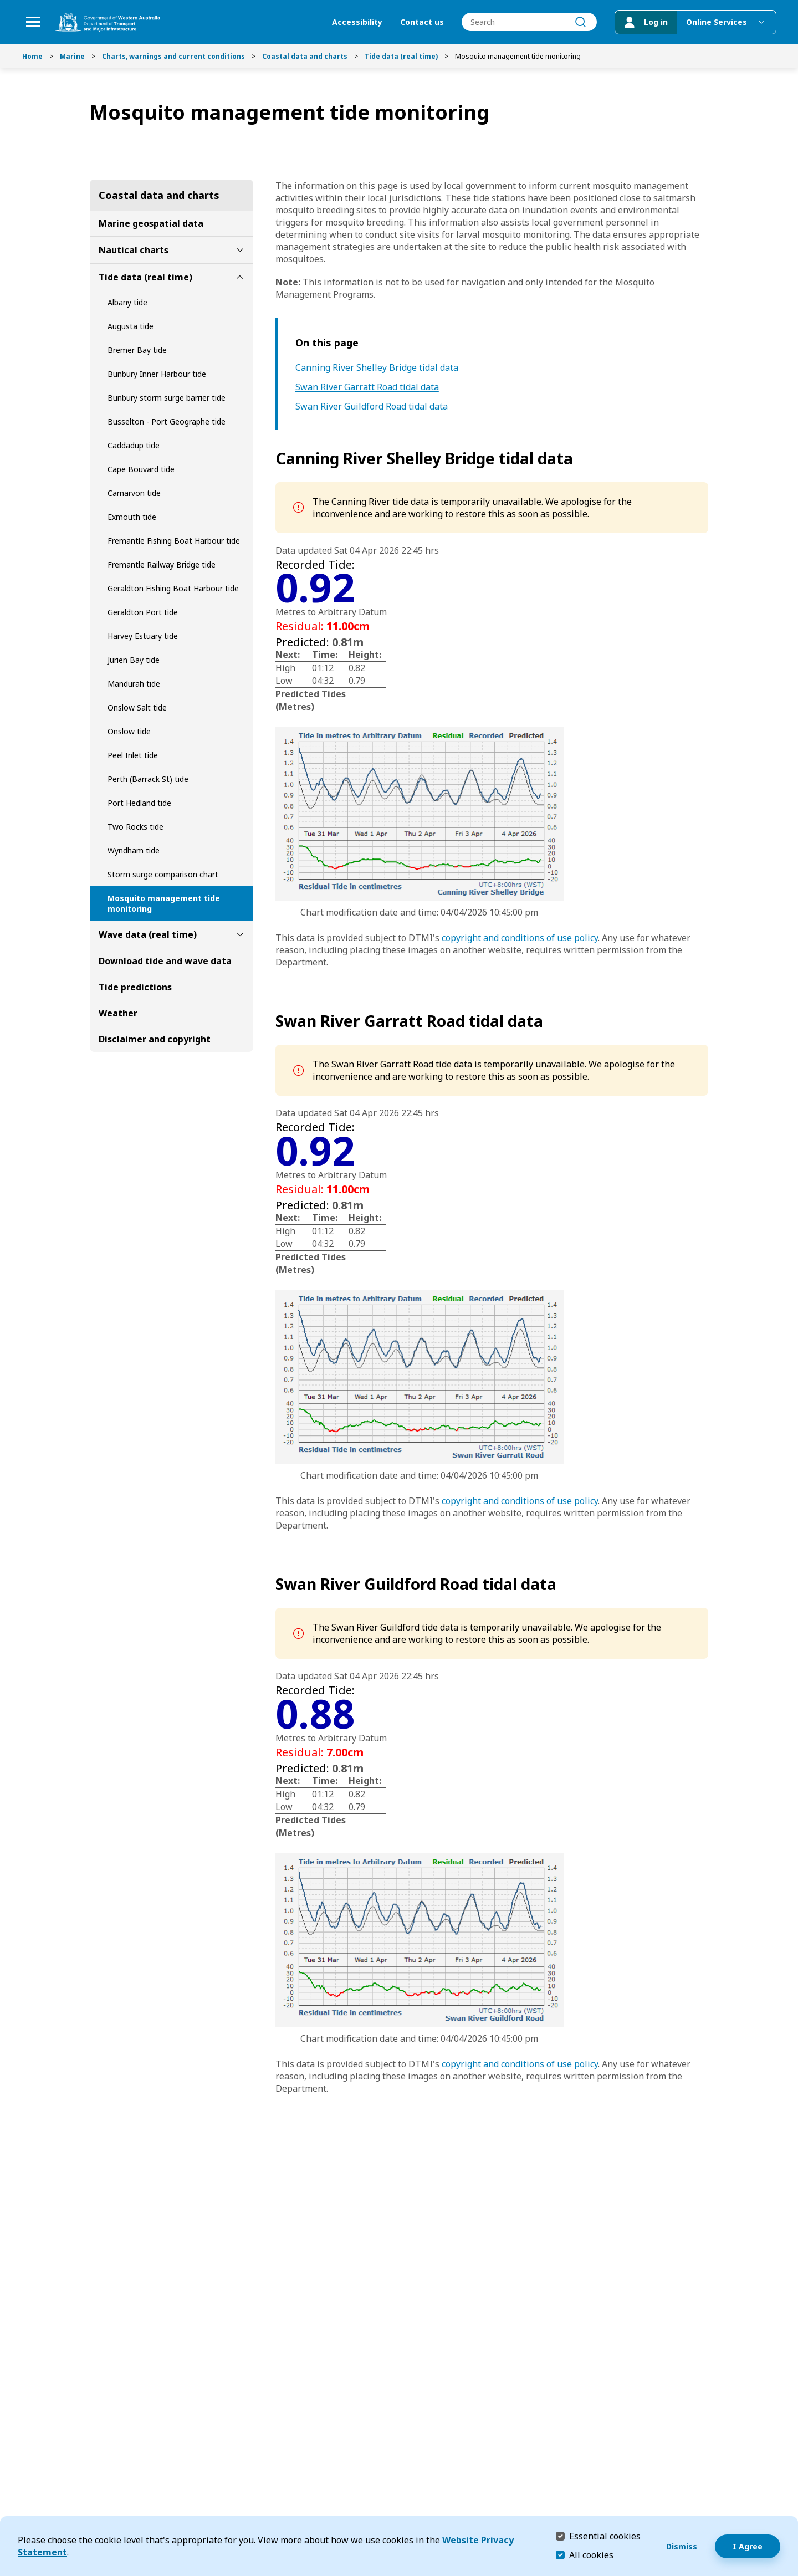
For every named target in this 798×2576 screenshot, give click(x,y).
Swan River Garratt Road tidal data (367, 387)
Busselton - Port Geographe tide (167, 421)
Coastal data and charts (304, 56)
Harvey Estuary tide (143, 636)
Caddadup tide (134, 445)
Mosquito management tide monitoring (164, 903)
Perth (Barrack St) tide (148, 779)
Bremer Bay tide (137, 350)
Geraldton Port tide (143, 612)
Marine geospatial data (151, 223)
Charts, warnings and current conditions (173, 56)
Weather (118, 1013)
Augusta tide (131, 326)
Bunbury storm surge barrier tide (167, 397)
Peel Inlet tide (133, 755)
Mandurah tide (134, 683)
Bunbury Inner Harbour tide (157, 374)
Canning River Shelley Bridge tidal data (376, 367)
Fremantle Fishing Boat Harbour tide (174, 540)
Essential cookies (605, 2535)
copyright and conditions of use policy (520, 938)
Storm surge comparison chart (163, 874)
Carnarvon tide (134, 493)
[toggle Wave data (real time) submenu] (240, 934)
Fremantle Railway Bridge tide (162, 564)
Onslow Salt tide (137, 707)
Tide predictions (135, 987)
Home (32, 56)
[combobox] (528, 22)
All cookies (591, 2555)
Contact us (421, 22)
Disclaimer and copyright (155, 1039)
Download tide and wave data (165, 961)
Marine (72, 56)
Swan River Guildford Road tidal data (371, 406)
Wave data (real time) (148, 934)
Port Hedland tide (139, 803)
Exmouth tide (132, 517)
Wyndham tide (134, 850)
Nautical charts (133, 250)
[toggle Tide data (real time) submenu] (240, 277)
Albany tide (127, 302)
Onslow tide (129, 731)
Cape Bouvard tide (141, 469)
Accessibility (356, 22)
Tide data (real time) (401, 56)
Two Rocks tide (135, 826)
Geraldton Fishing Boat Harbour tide (173, 588)
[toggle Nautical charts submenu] (240, 250)
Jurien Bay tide (134, 660)
